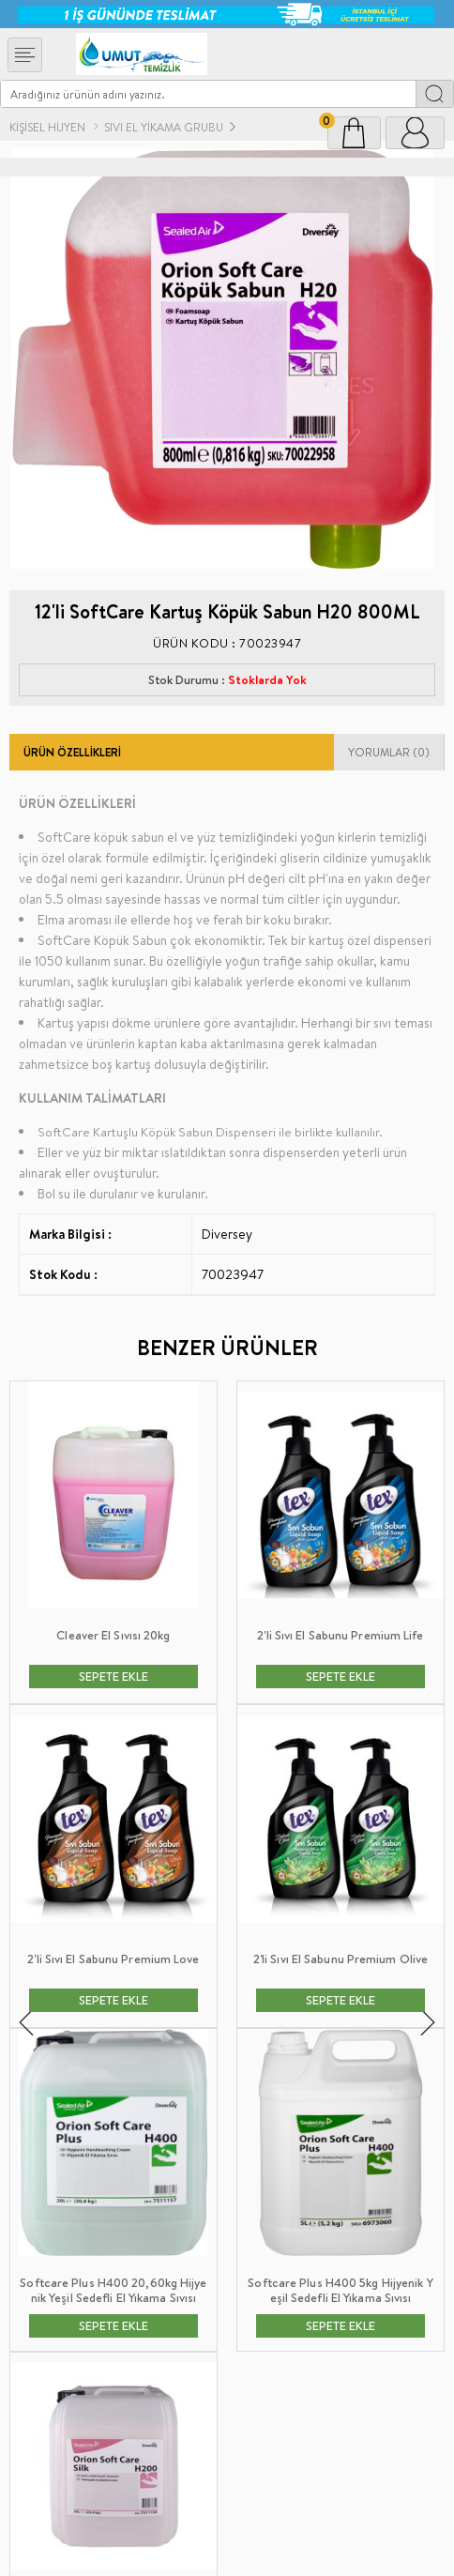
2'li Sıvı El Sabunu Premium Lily (340, 1635)
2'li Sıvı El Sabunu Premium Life (113, 1635)
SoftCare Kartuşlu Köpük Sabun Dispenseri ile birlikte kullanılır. (210, 1131)
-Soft (136, 2552)
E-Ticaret (178, 2552)
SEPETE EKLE (113, 1676)
